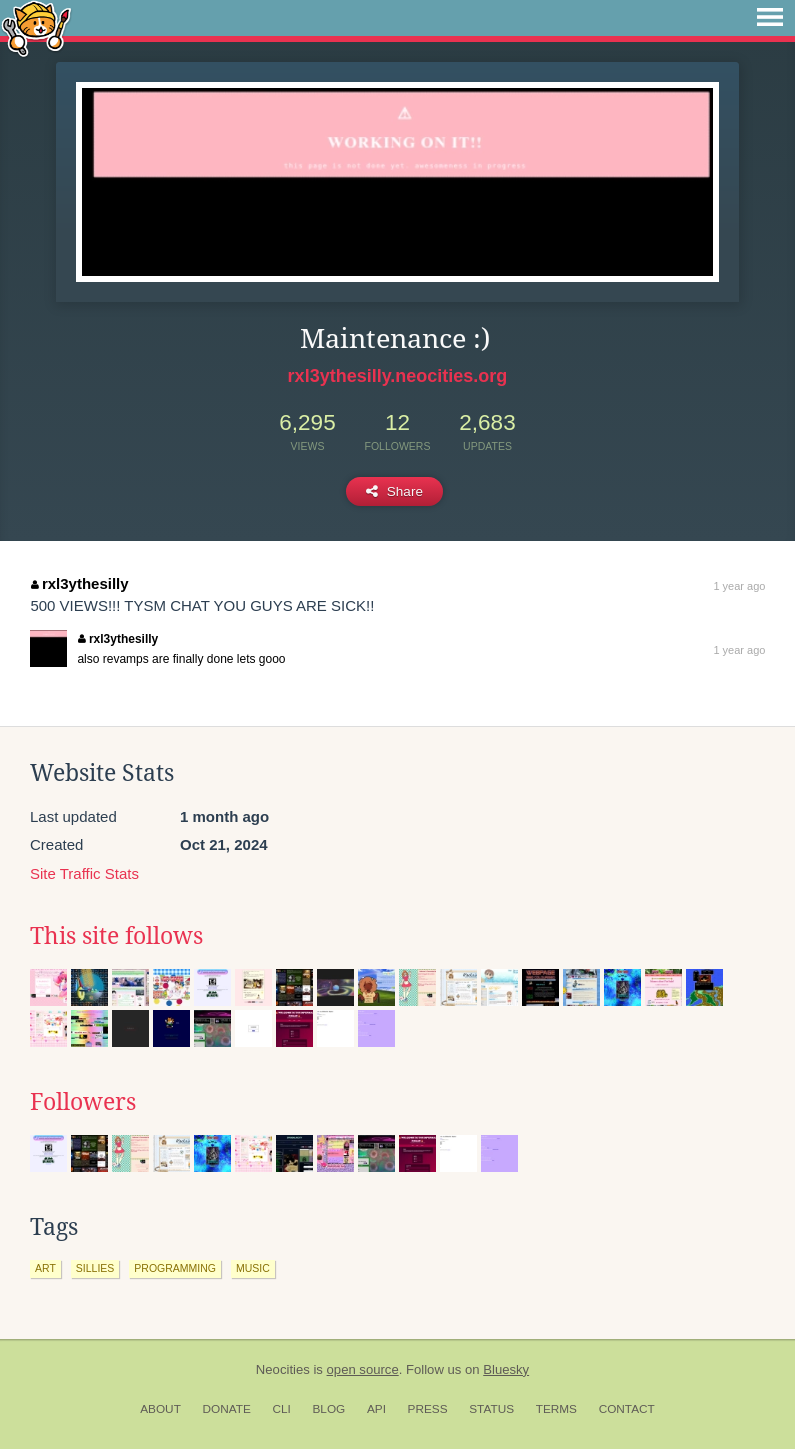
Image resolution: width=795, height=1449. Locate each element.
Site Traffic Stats (84, 873)
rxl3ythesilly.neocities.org (398, 376)
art (45, 1268)
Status (491, 1409)
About (160, 1409)
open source (363, 1369)
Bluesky (506, 1369)
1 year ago (739, 586)
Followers (83, 1102)
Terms (556, 1409)
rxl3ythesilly (79, 583)
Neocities (283, 1369)
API (376, 1409)
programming (175, 1268)
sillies (95, 1268)
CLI (281, 1409)
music (253, 1268)
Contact (627, 1409)
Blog (328, 1409)
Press (428, 1409)
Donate (227, 1409)
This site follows (116, 936)
